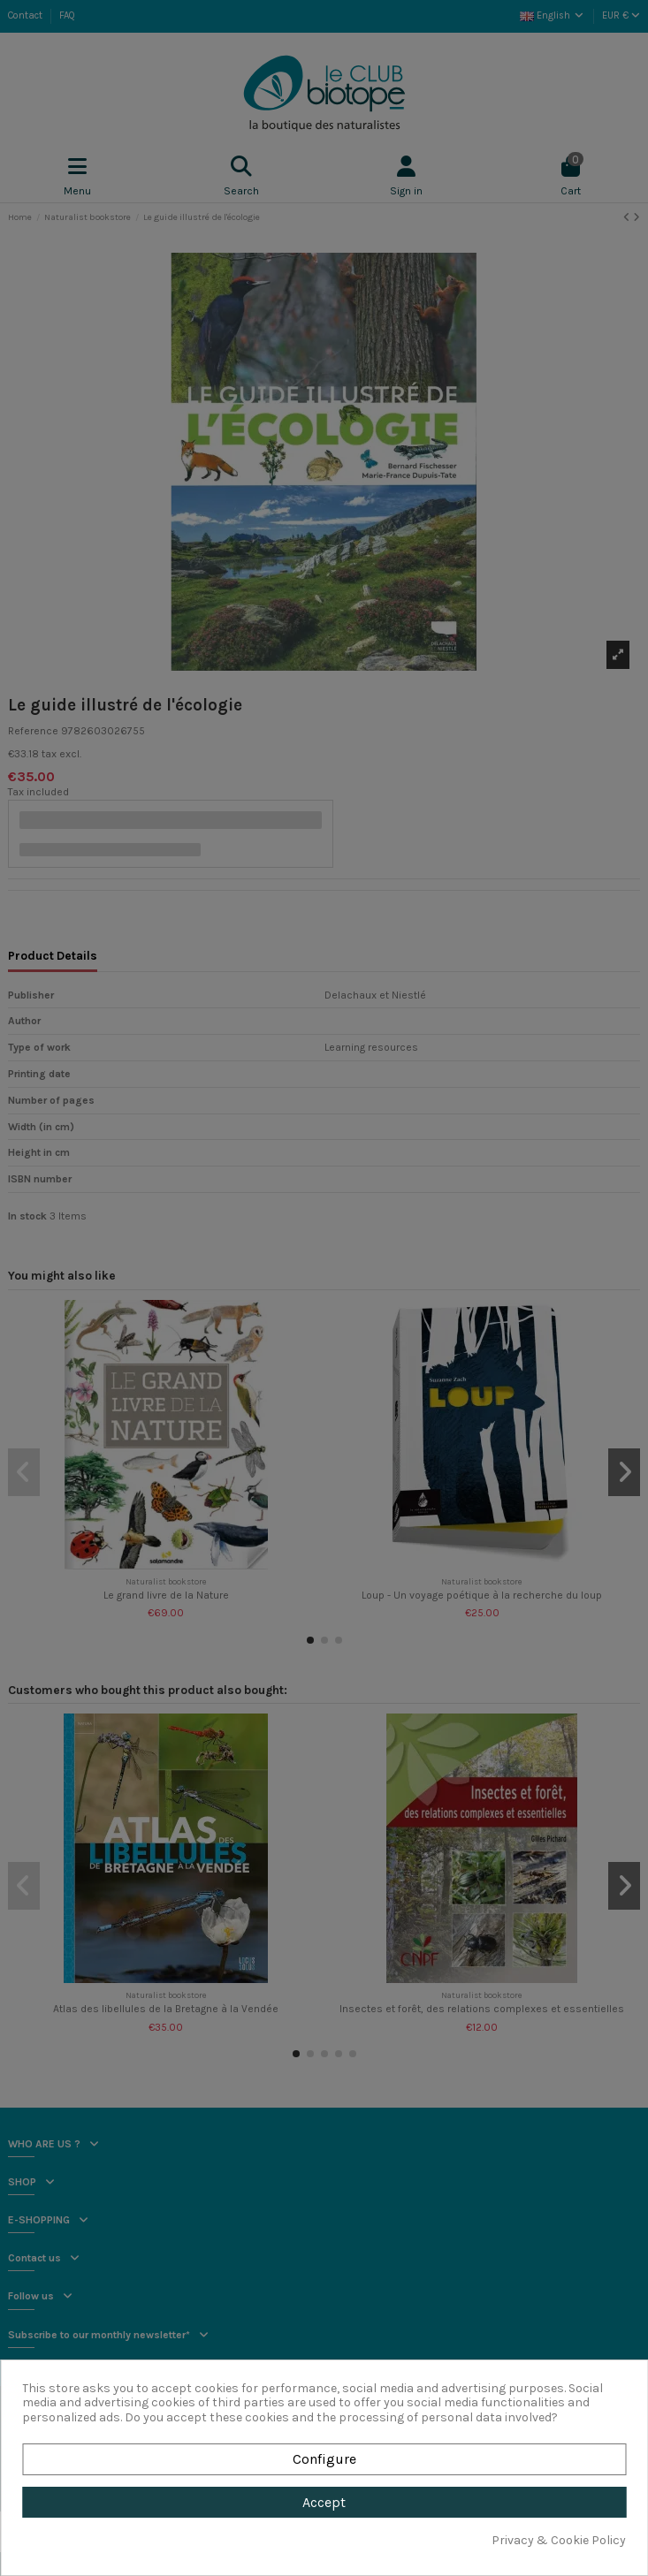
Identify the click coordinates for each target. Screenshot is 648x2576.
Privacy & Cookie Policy (559, 2541)
